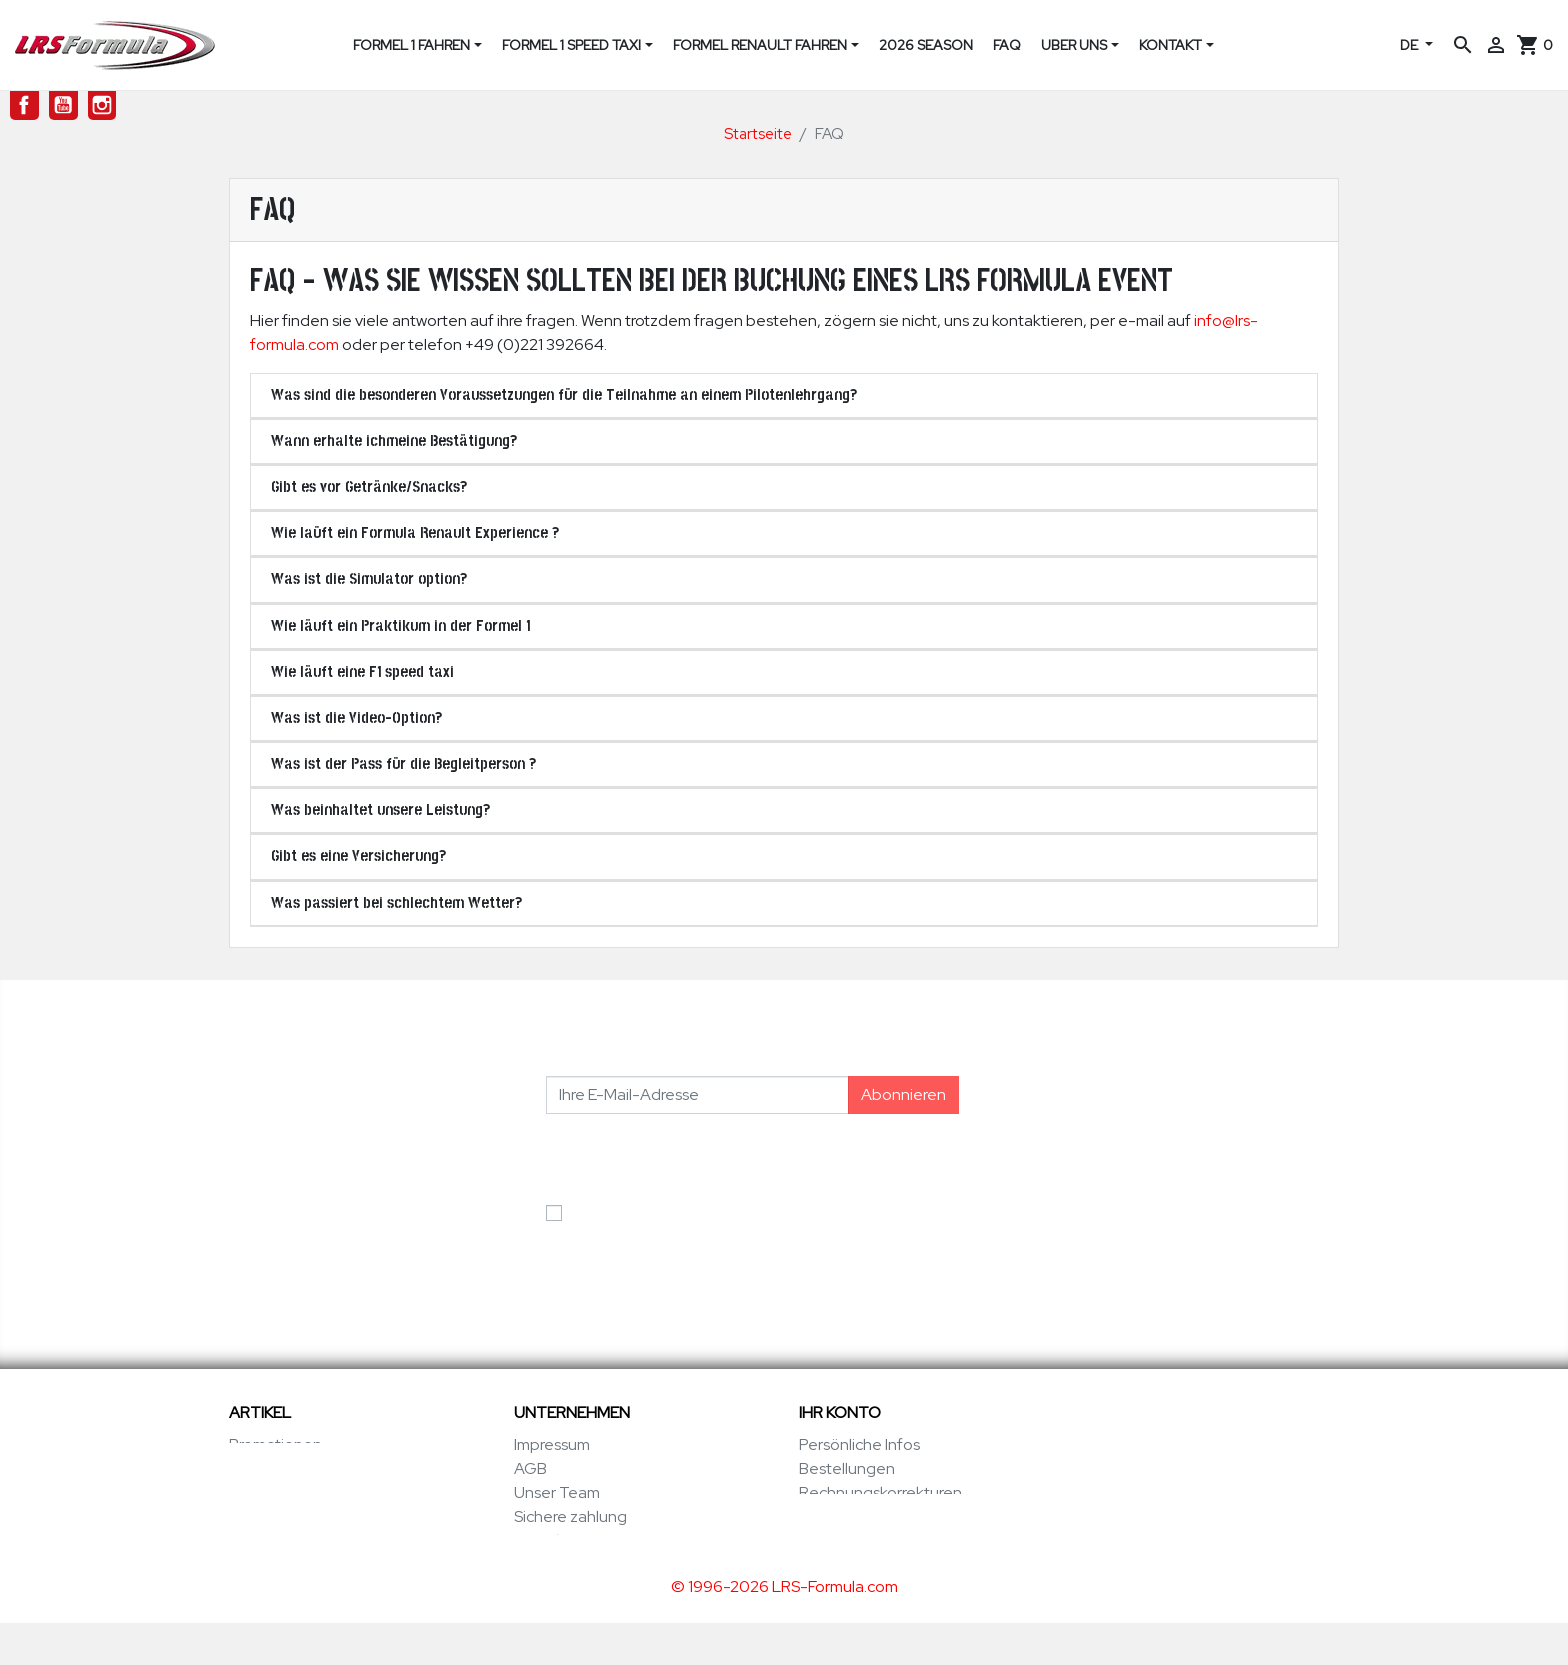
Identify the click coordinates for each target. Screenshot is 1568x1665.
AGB (530, 1468)
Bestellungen (847, 1468)
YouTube (63, 105)
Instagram (102, 105)
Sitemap (544, 1564)
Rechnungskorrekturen (880, 1492)
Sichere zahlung (570, 1516)
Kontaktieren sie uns (585, 1540)
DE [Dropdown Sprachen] (1410, 45)
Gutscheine (841, 1540)
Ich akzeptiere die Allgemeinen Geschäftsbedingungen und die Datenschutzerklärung (685, 1236)
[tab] (784, 396)
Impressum (552, 1444)
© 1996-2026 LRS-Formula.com (784, 1628)
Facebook (24, 105)
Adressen (833, 1516)
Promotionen (275, 1444)
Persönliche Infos (859, 1444)
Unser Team (557, 1492)
